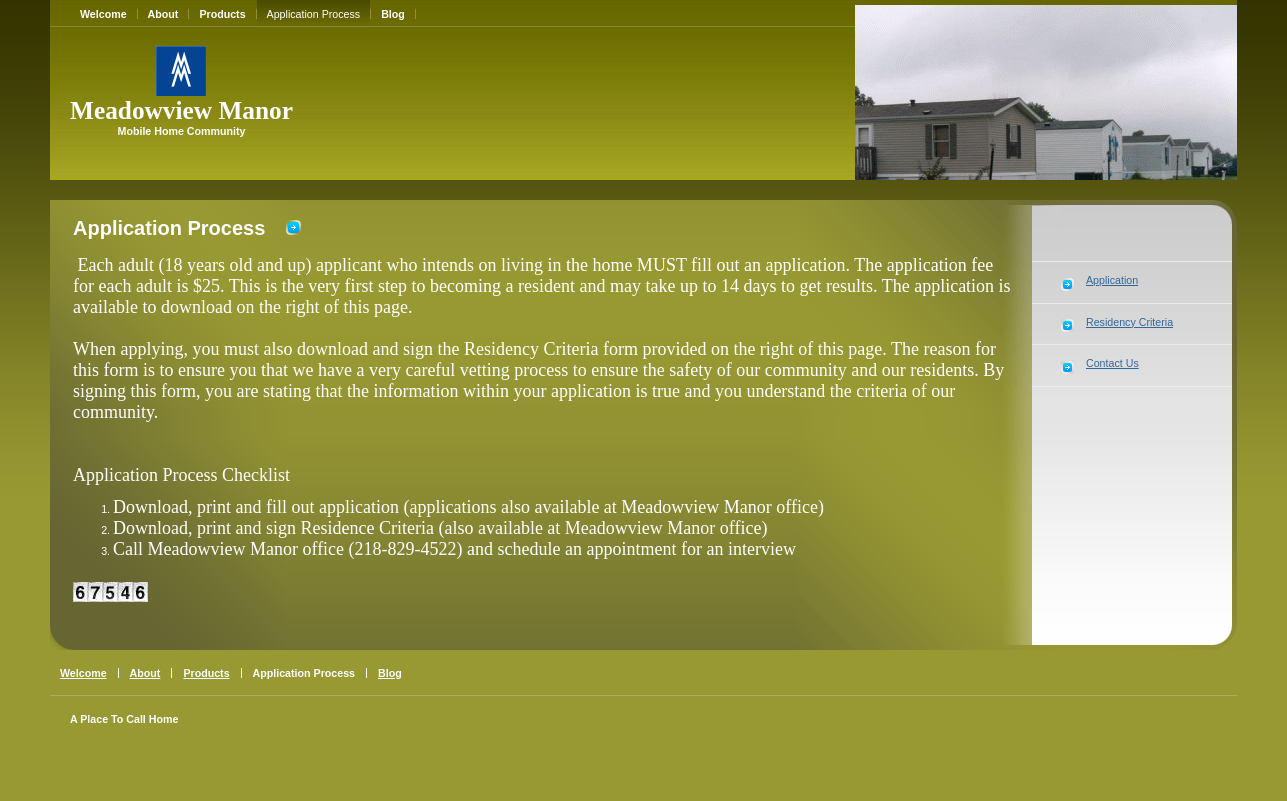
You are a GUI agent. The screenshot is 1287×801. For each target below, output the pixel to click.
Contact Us (1112, 363)
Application (1112, 280)
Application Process (314, 14)
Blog (393, 14)
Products (222, 14)
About (163, 14)
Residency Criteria (1129, 322)
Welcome (103, 14)
